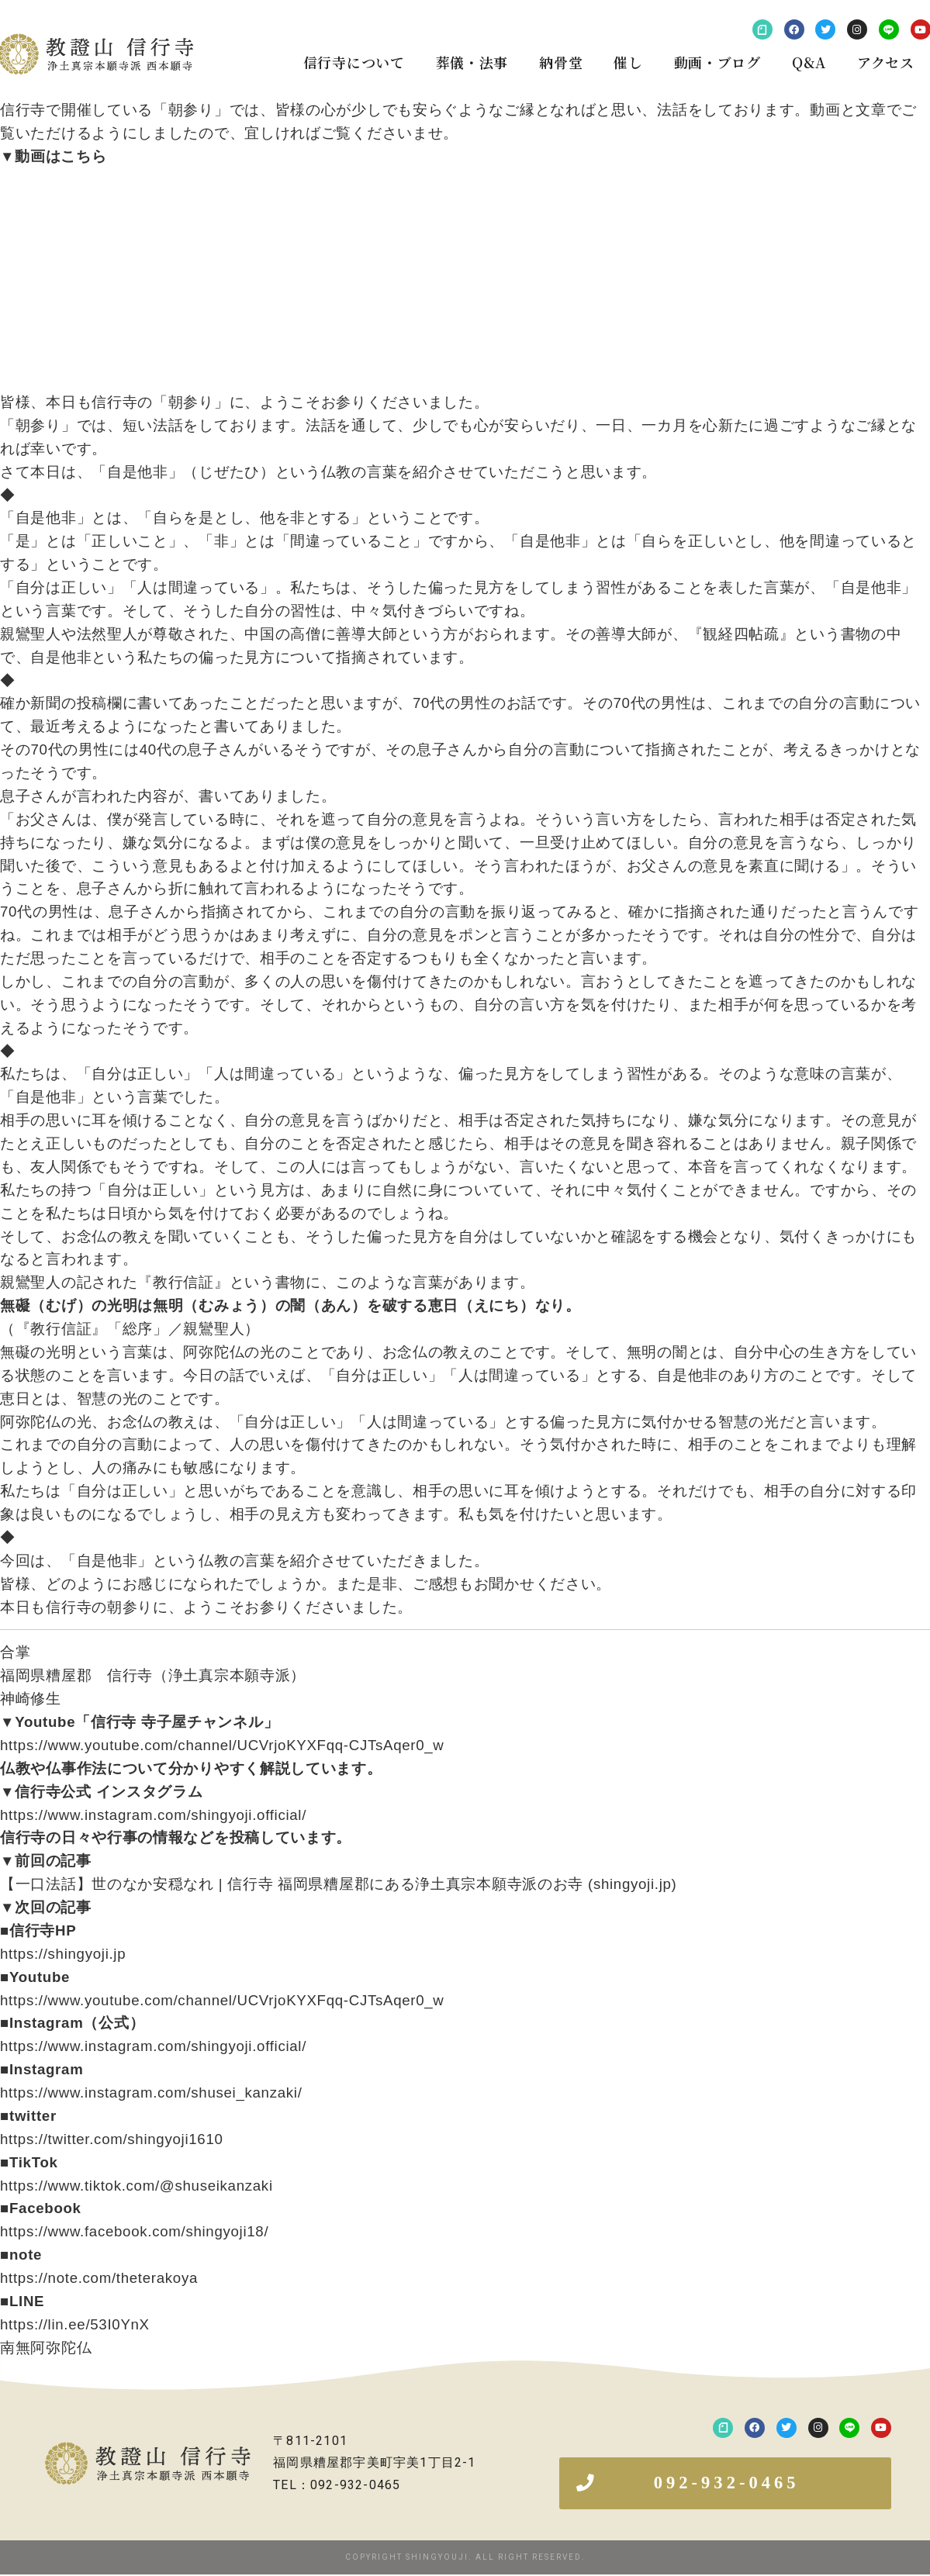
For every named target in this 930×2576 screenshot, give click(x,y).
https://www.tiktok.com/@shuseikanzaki (136, 2185)
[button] (725, 2484)
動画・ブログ (717, 62)
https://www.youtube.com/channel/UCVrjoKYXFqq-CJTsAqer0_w (222, 1745)
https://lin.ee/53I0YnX (75, 2324)
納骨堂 (561, 62)
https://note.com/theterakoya (99, 2278)
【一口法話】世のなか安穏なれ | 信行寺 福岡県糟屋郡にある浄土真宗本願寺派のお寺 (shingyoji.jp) (338, 1884)
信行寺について (354, 62)
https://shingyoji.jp (63, 1954)
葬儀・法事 (472, 62)
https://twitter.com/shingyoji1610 (111, 2139)
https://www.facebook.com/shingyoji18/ (134, 2231)
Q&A (809, 62)
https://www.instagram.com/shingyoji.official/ (153, 1815)
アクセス (885, 62)
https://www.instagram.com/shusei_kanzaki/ (151, 2092)
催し (628, 62)
